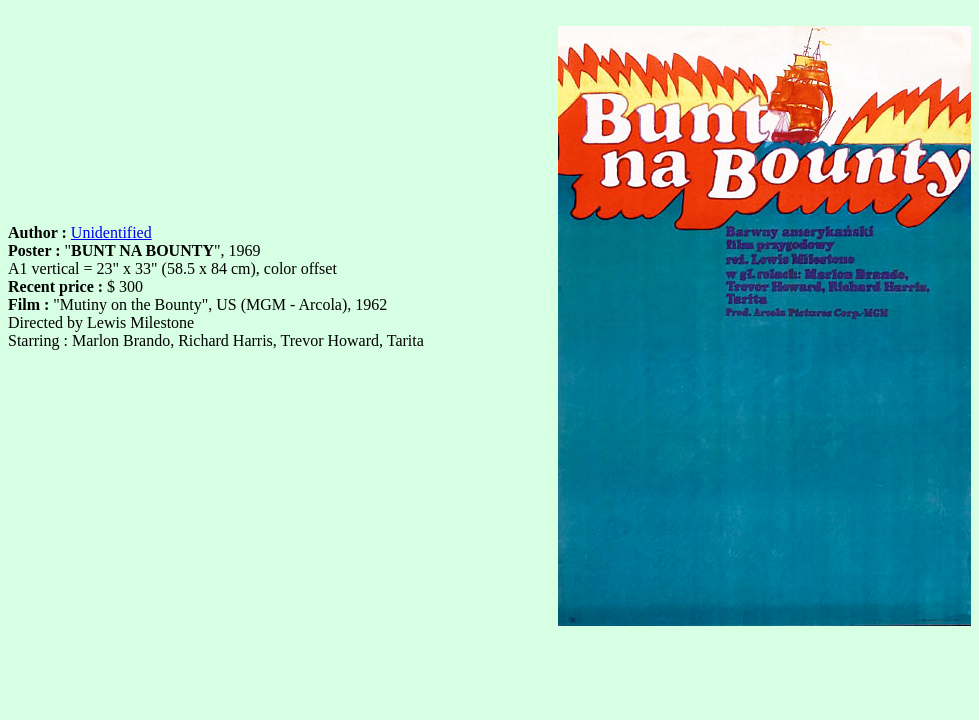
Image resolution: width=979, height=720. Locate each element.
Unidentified (111, 232)
